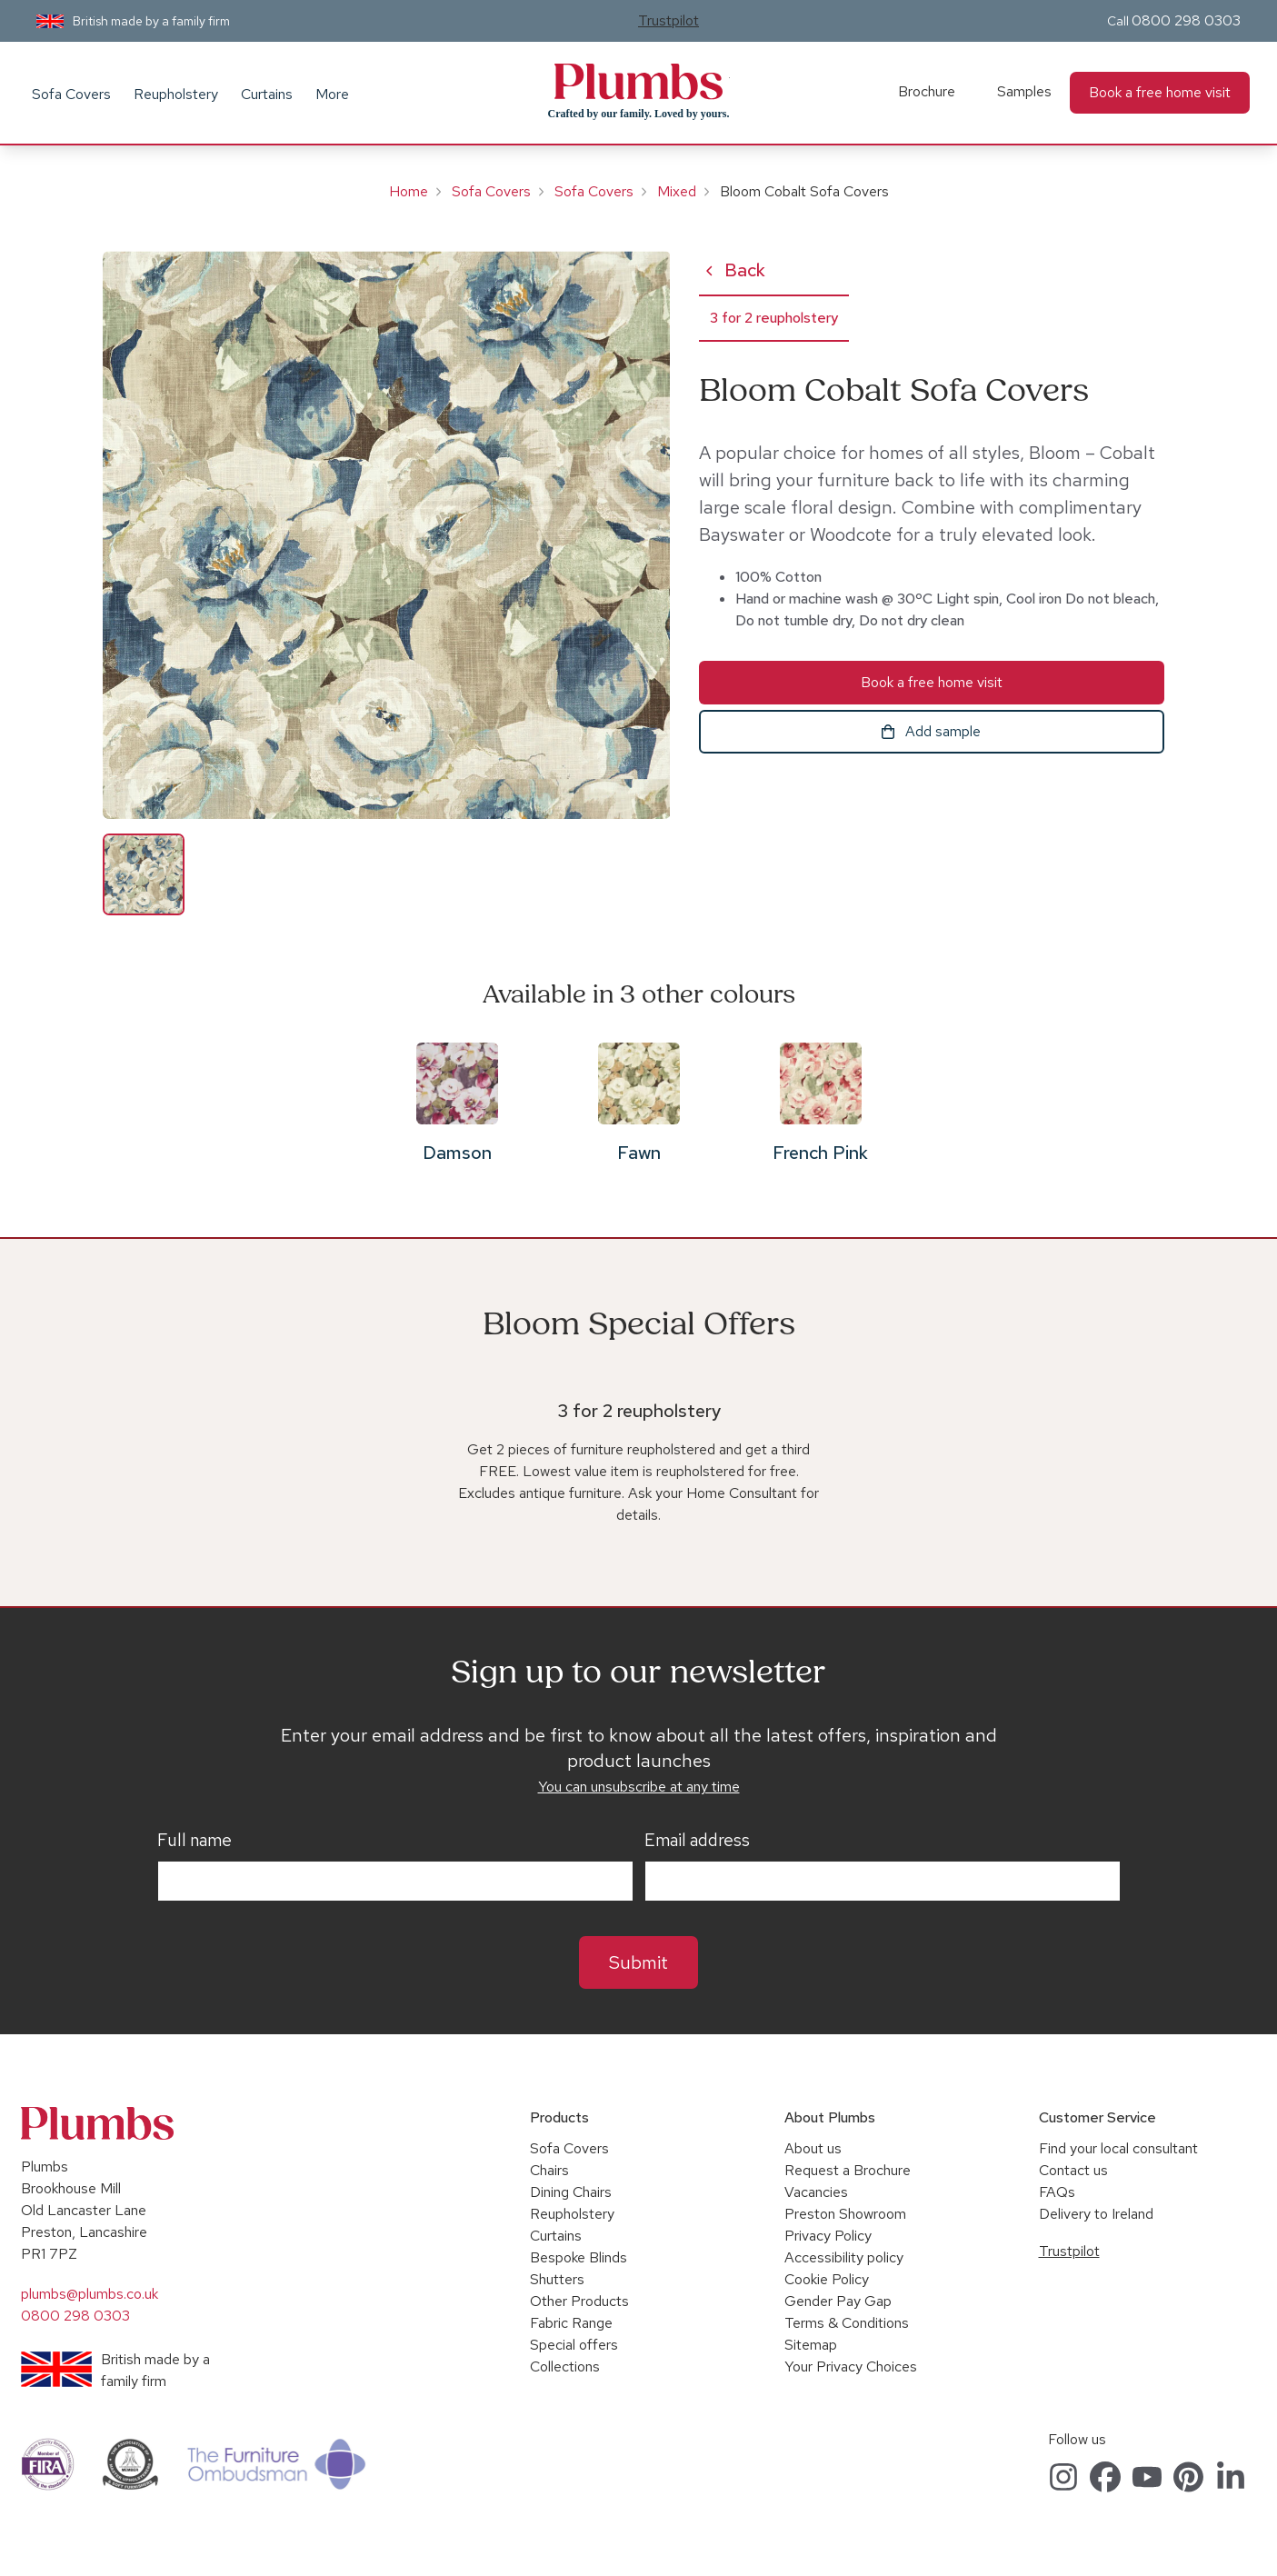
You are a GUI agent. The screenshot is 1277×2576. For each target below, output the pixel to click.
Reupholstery (176, 94)
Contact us (1073, 2170)
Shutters (557, 2279)
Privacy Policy (828, 2235)
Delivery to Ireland (1096, 2213)
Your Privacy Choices (850, 2366)
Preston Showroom (845, 2213)
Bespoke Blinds (578, 2257)
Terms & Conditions (846, 2322)
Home (408, 191)
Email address (697, 1841)
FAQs (1057, 2192)
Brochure (926, 91)
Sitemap (810, 2344)
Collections (565, 2366)
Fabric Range (571, 2322)
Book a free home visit (1160, 92)
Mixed (676, 191)
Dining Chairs (571, 2192)
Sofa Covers (71, 94)
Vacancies (816, 2192)
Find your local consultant (1118, 2148)
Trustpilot (668, 20)
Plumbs (639, 82)
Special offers (574, 2344)
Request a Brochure (847, 2170)
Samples (1024, 91)
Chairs (549, 2170)
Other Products (579, 2301)
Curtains (267, 94)
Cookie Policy (826, 2279)
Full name (194, 1841)
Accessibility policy (843, 2257)
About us (813, 2148)
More (332, 94)
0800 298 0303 (1186, 20)
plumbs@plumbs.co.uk (89, 2293)
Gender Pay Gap (838, 2301)
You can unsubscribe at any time (639, 1786)
